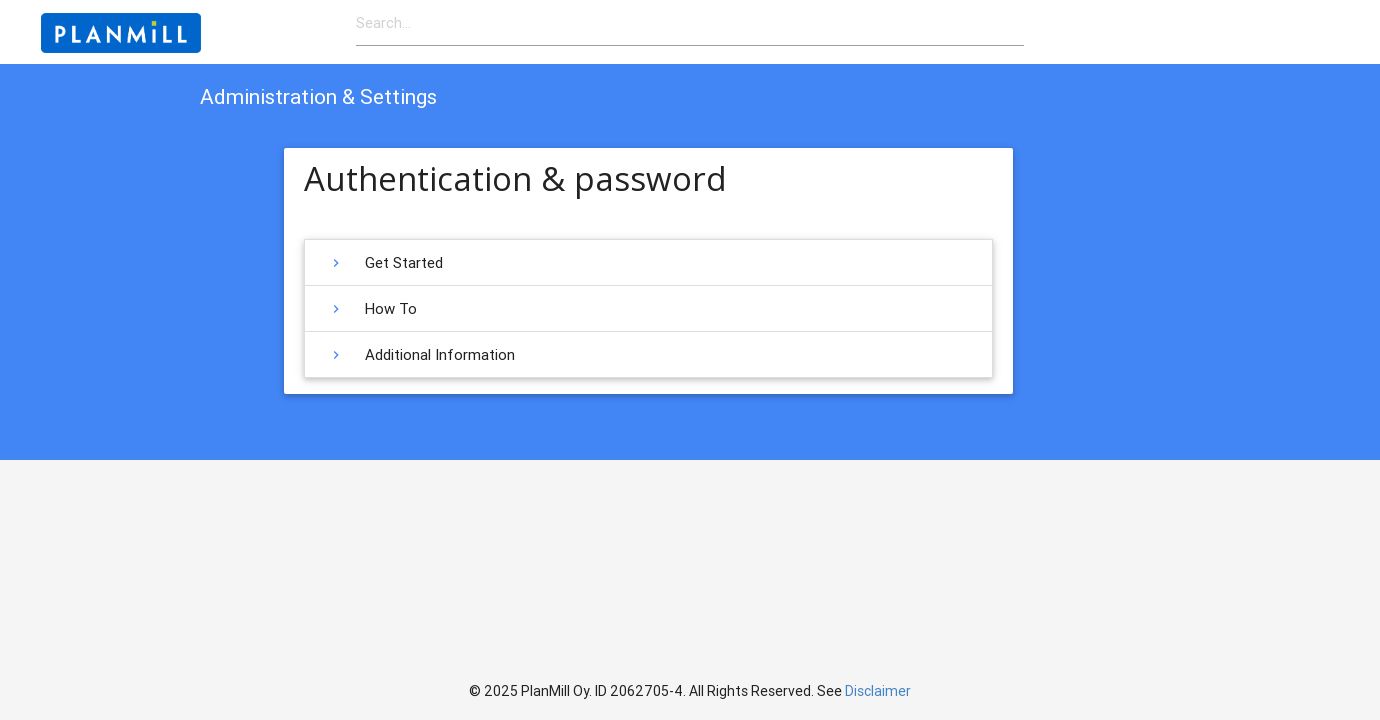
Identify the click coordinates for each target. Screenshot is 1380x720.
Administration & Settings (318, 97)
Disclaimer (878, 691)
